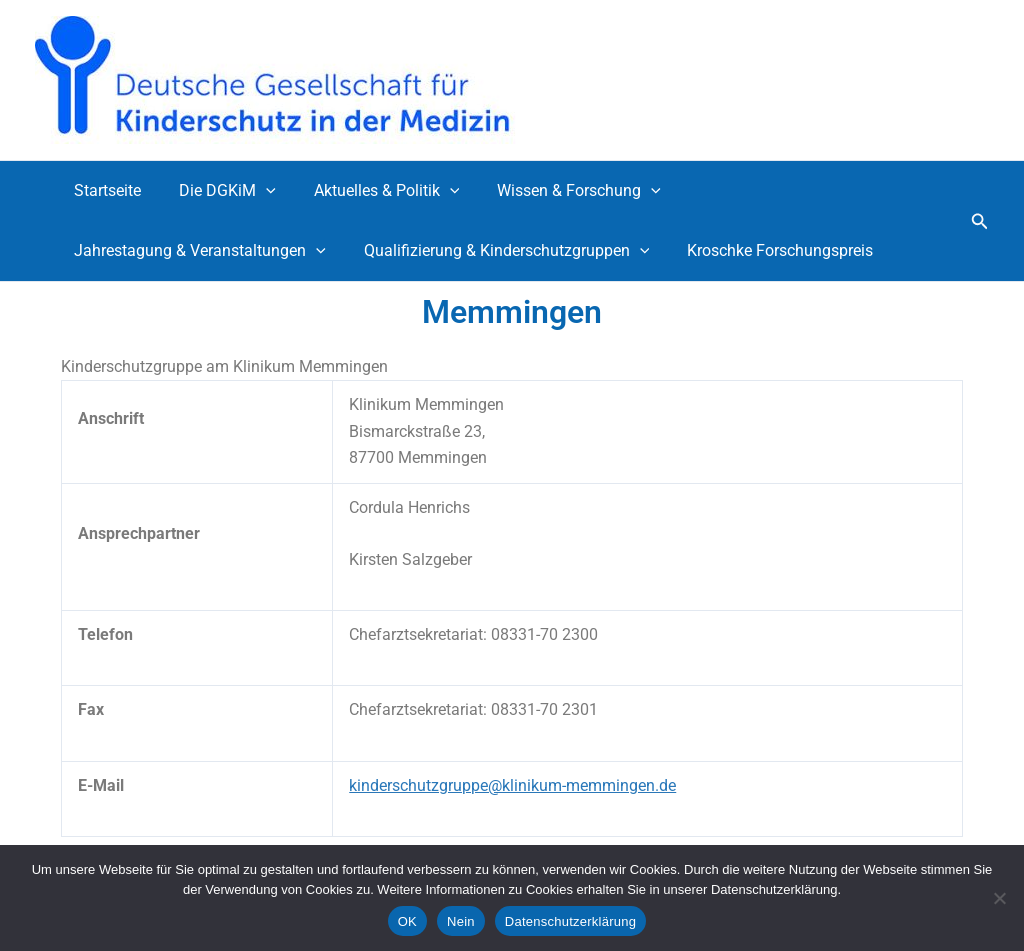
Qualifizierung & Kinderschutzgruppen (498, 251)
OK (407, 921)
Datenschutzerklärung (570, 921)
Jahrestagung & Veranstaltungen (197, 251)
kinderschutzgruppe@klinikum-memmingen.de (512, 785)
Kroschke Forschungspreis (765, 250)
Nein (461, 921)
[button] (257, 191)
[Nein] (999, 898)
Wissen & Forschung (558, 191)
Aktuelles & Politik (372, 191)
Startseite (104, 190)
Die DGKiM (218, 191)
